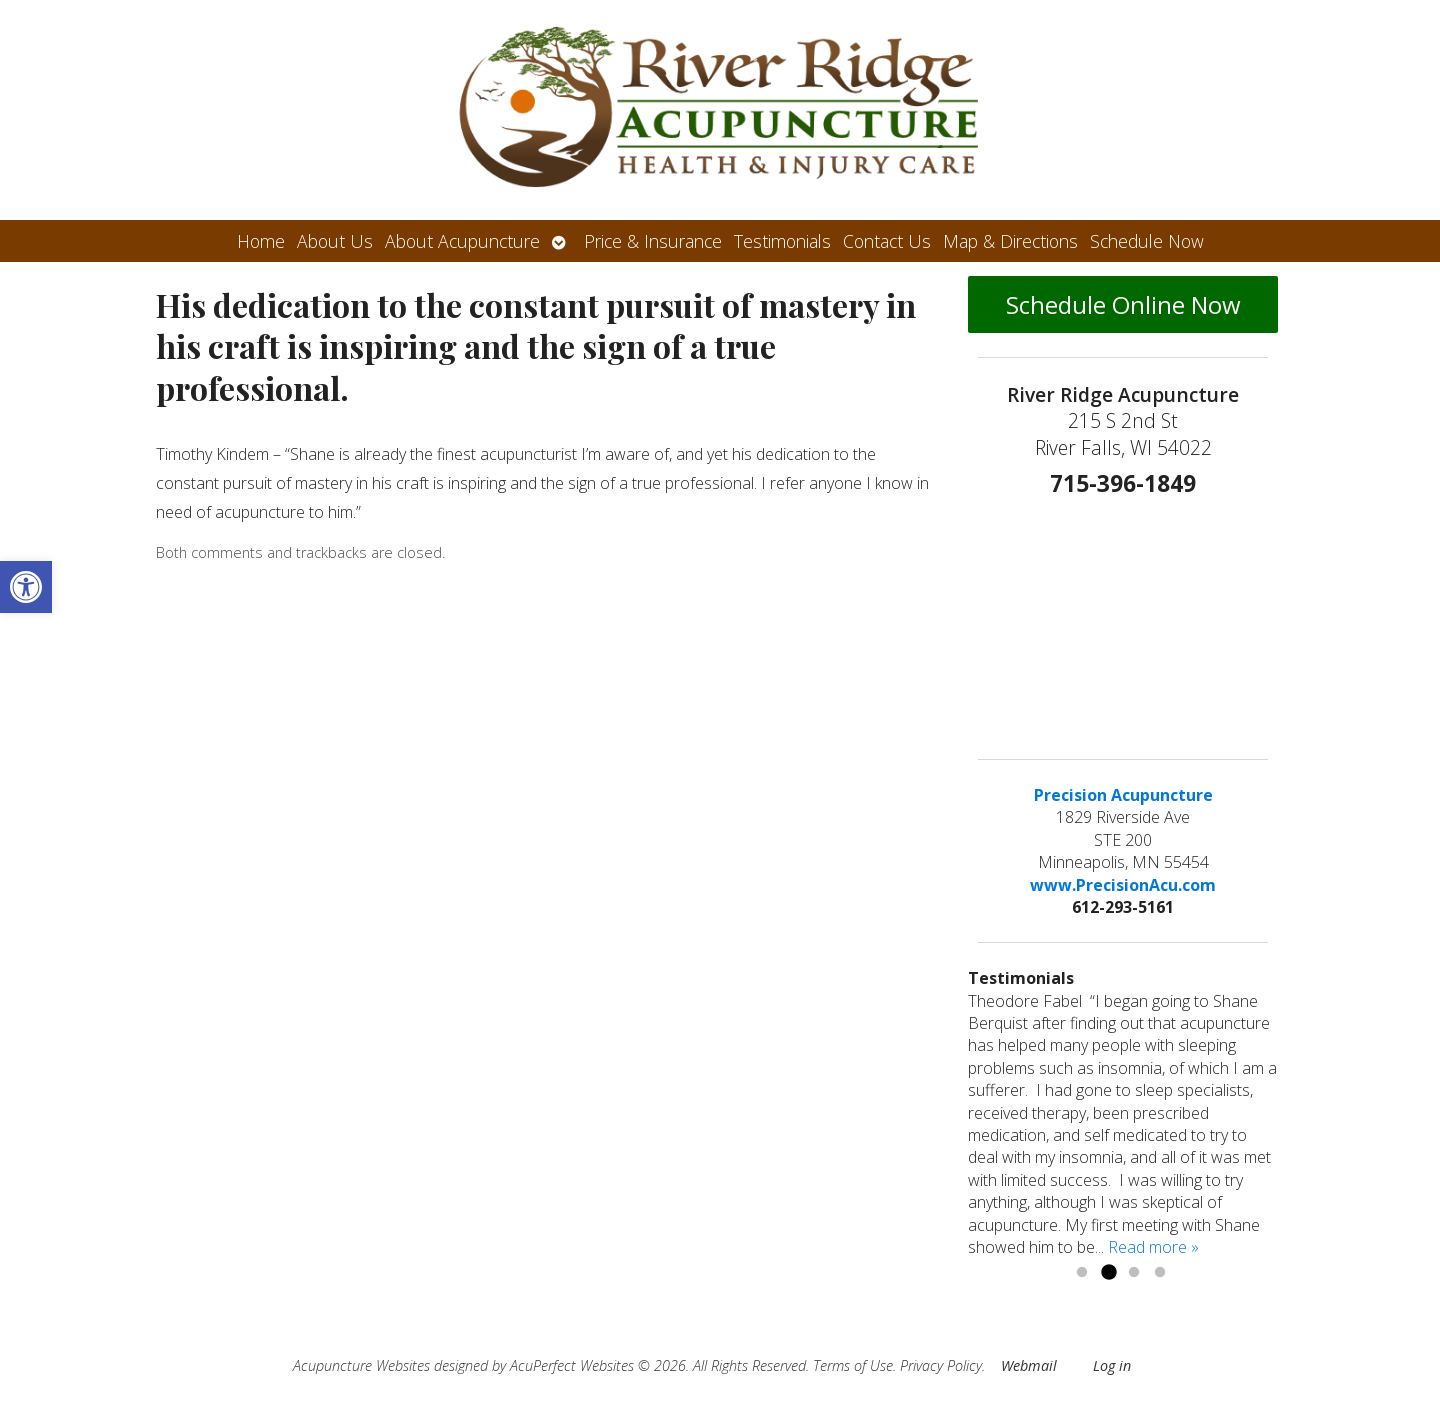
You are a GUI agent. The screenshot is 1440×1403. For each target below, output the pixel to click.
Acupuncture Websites (361, 1365)
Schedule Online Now (1123, 304)
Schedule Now (1147, 241)
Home (261, 241)
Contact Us (887, 241)
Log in (1112, 1365)
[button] (26, 587)
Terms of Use (853, 1365)
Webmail (1029, 1365)
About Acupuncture (462, 241)
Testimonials (782, 241)
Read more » (1153, 1247)
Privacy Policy (941, 1365)
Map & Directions (1010, 241)
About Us (335, 241)
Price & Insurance (653, 241)
